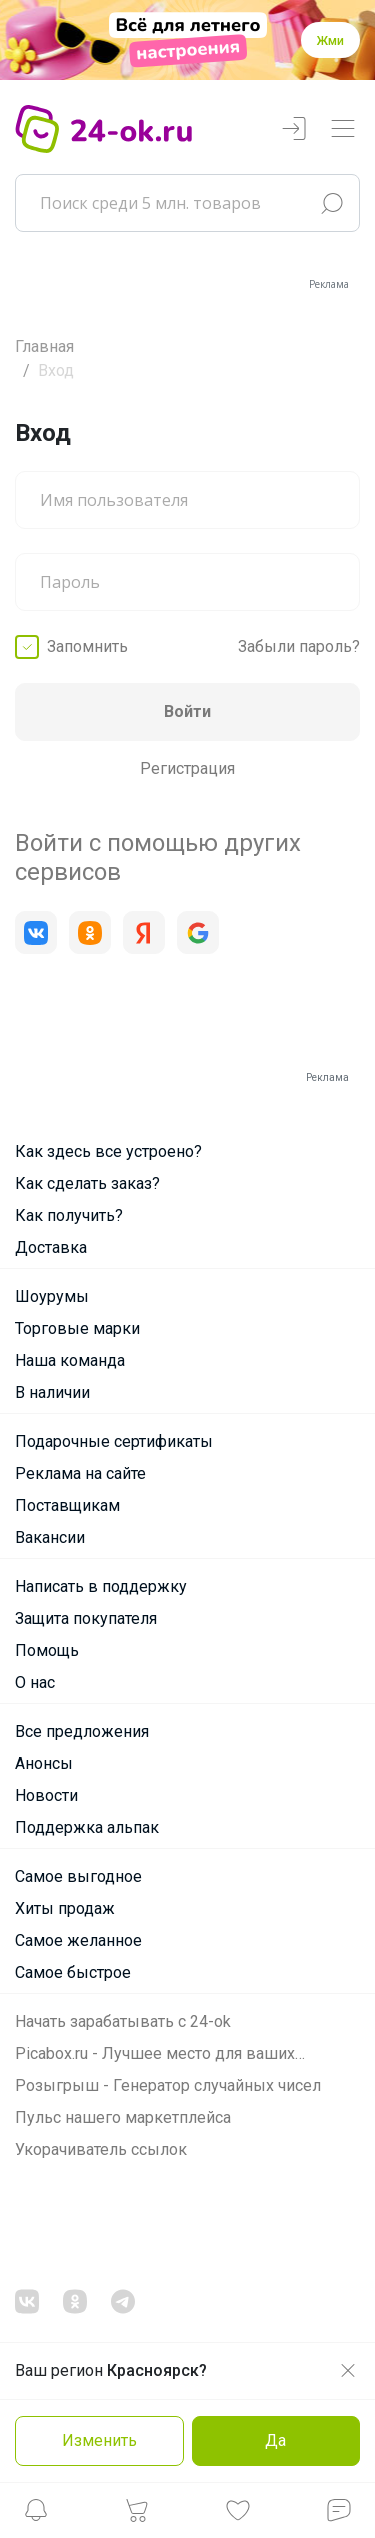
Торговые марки (77, 1328)
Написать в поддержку (101, 1586)
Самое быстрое (73, 1972)
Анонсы (44, 1763)
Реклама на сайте (80, 1473)
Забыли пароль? (299, 646)
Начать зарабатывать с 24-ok (123, 2021)
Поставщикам (67, 1505)
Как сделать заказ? (87, 1183)
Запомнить (87, 646)
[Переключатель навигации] (343, 129)
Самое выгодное (78, 1876)
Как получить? (69, 1215)
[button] (36, 2515)
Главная (44, 346)
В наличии (52, 1392)
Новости (46, 1795)
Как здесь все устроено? (108, 1151)
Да (275, 2440)
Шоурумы (52, 1296)
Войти (187, 711)
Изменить (99, 2440)
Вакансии (50, 1537)
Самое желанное (78, 1940)
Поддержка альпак (87, 1827)
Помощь (47, 1650)
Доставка (51, 1247)
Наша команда (70, 1360)
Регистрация (187, 768)
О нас (35, 1682)
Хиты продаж (65, 1908)
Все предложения (82, 1731)
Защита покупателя (86, 1618)
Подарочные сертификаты (114, 1441)
